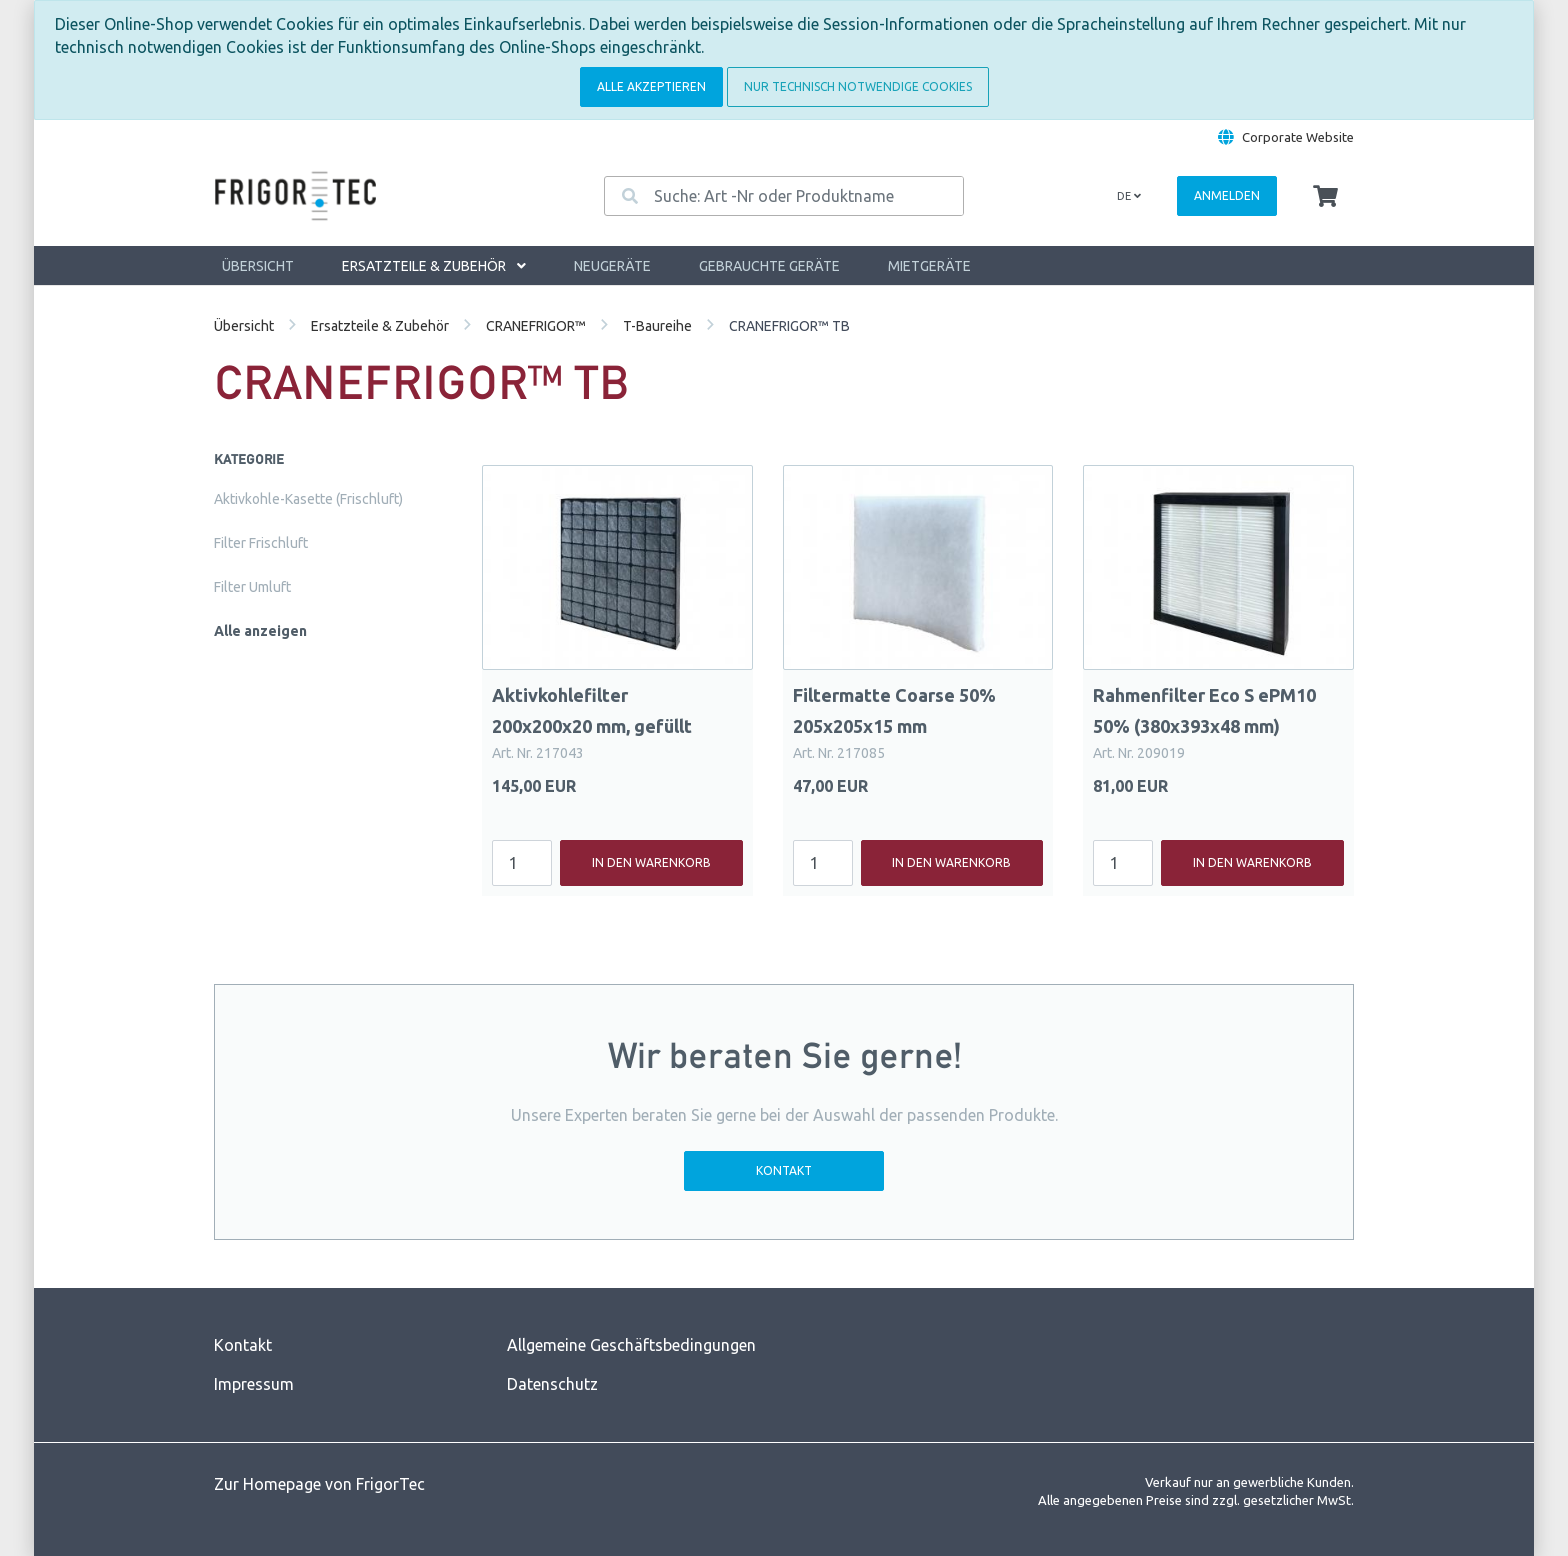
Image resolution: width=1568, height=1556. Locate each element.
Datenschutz (552, 1384)
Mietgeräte (929, 266)
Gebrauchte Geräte (769, 266)
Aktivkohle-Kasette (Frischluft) (308, 499)
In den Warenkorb (651, 862)
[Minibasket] (1325, 197)
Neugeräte (612, 266)
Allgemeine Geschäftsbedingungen (631, 1345)
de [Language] (1129, 196)
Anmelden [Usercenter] (1227, 195)
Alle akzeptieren (651, 86)
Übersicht (258, 266)
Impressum (254, 1384)
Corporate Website (1298, 137)
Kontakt (784, 1170)
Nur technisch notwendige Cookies (858, 86)
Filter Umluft (252, 587)
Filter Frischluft (261, 543)
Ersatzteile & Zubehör (434, 266)
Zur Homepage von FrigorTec (319, 1484)
